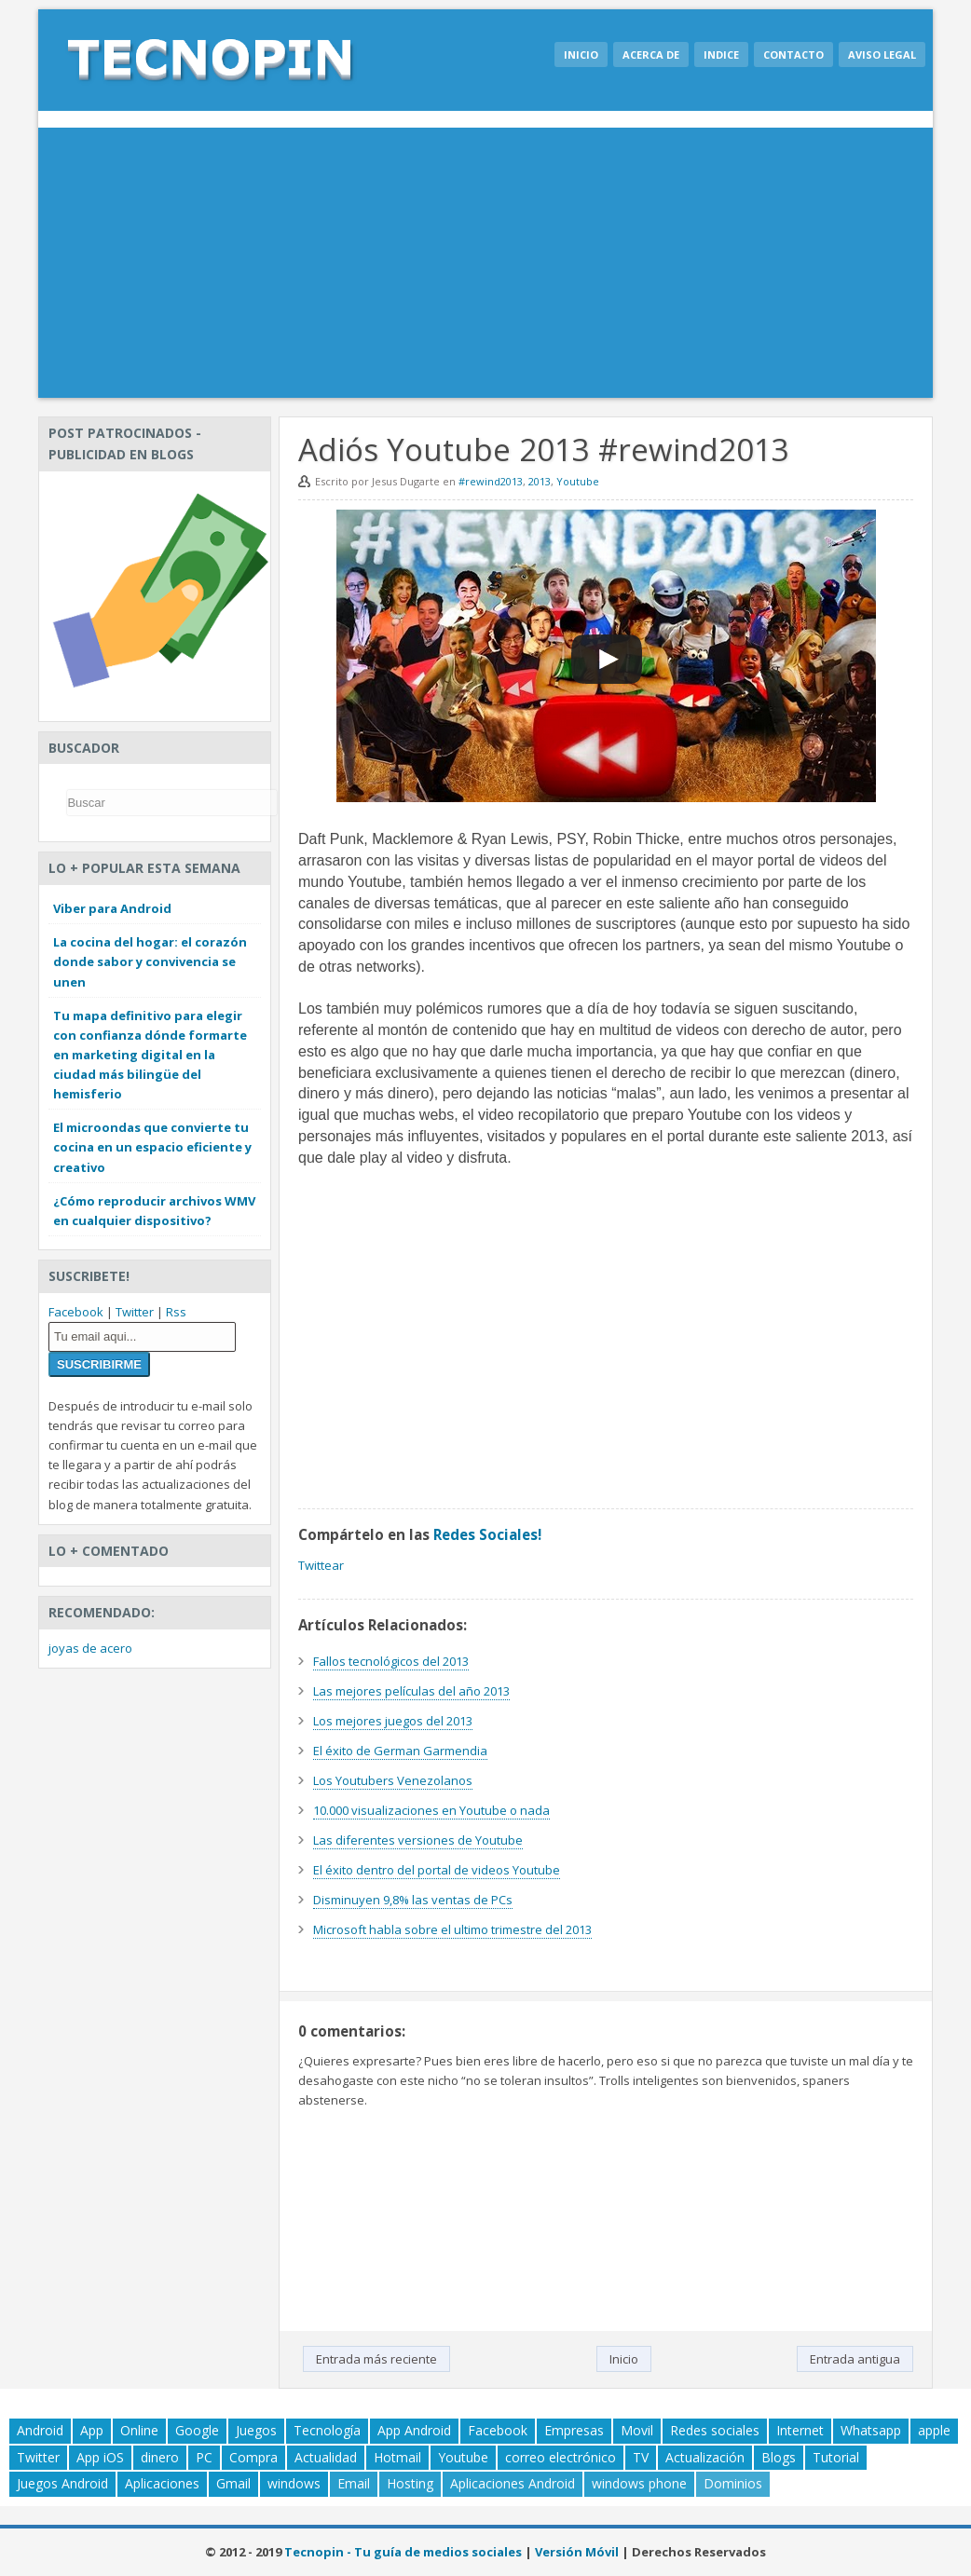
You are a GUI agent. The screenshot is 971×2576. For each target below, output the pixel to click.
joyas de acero (90, 1648)
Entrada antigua (855, 2359)
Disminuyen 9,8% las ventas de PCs (413, 1899)
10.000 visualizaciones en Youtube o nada (431, 1810)
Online (139, 2430)
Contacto (793, 54)
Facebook (75, 1311)
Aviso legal (882, 54)
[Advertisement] (485, 267)
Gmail (233, 2483)
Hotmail (397, 2457)
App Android (414, 2430)
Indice (721, 54)
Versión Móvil (577, 2551)
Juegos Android (62, 2483)
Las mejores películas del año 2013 (411, 1691)
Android (40, 2430)
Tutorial (836, 2457)
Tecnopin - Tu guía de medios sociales (403, 2551)
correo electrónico (560, 2457)
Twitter (135, 1311)
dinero (160, 2457)
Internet (800, 2430)
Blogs (778, 2457)
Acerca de (650, 54)
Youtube (577, 481)
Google (197, 2430)
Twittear (321, 1565)
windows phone (639, 2483)
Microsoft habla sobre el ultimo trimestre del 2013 (452, 1929)
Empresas (574, 2430)
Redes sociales (714, 2430)
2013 (539, 481)
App (91, 2430)
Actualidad (325, 2457)
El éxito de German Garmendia (400, 1750)
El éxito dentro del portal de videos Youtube (436, 1869)
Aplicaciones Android (512, 2483)
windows (294, 2483)
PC (204, 2457)
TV (641, 2457)
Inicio (581, 54)
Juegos (256, 2430)
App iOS (100, 2457)
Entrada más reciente (376, 2359)
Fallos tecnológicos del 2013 (391, 1661)
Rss (176, 1311)
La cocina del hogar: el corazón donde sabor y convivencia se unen (150, 961)
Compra (253, 2457)
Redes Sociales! (487, 1534)
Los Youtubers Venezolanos (392, 1780)
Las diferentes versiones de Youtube (418, 1840)
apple (934, 2430)
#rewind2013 (490, 481)
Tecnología (327, 2430)
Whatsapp (871, 2430)
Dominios (733, 2483)
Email (353, 2483)
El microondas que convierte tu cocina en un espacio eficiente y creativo (152, 1147)
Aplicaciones (162, 2483)
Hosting (410, 2483)
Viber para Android (112, 908)
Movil (637, 2430)
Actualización (705, 2457)
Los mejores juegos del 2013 (392, 1720)
